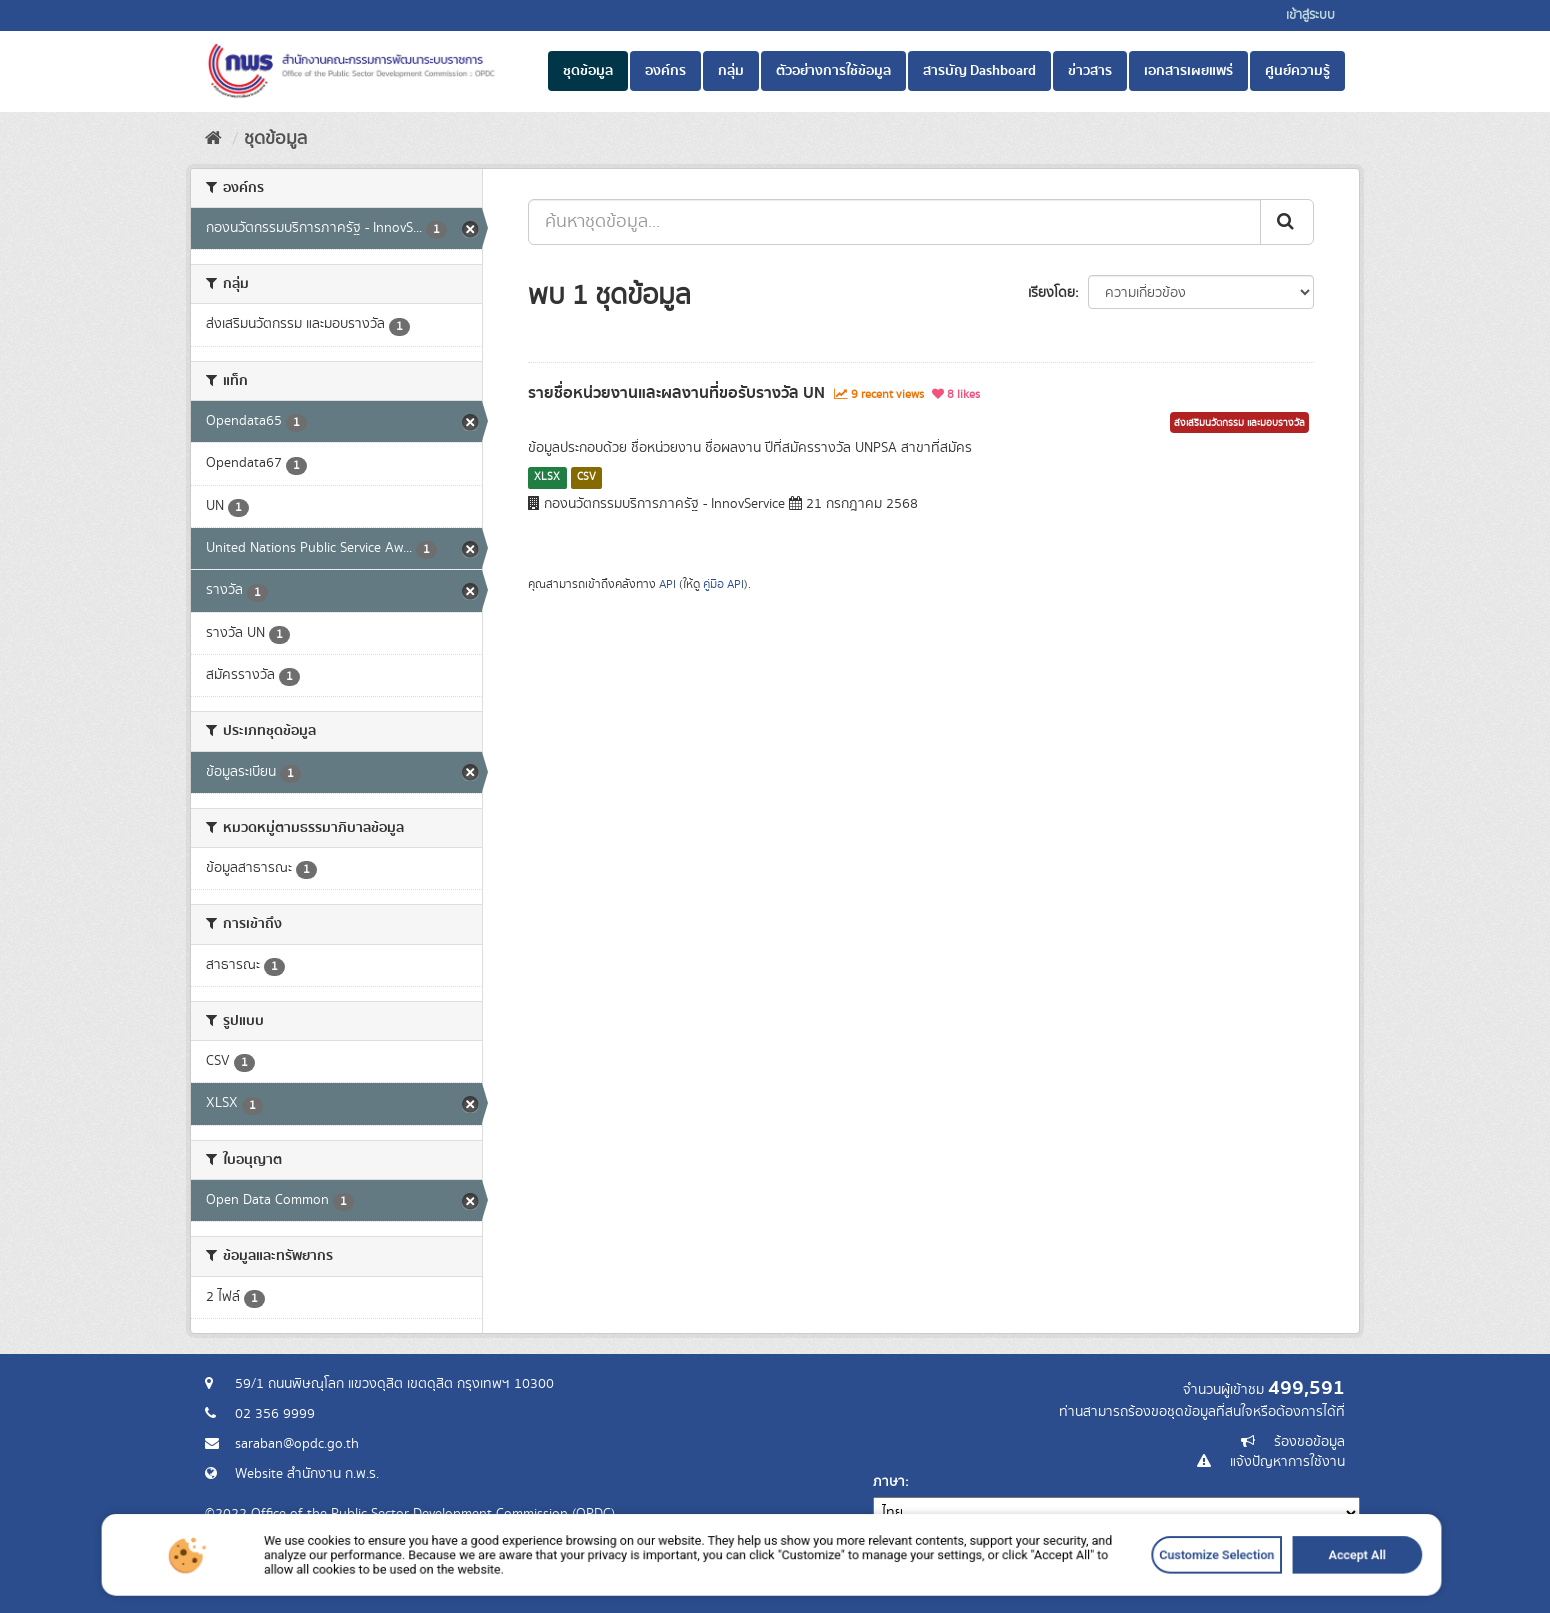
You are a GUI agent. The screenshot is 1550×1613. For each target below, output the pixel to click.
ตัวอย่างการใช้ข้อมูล (833, 71)
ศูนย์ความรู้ (1297, 71)
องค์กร (665, 71)
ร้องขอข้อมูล (1309, 1442)
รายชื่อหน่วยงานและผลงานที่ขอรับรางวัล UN (676, 393)
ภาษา (889, 1482)
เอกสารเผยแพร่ (1188, 71)
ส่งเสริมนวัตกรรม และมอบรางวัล (1239, 423)
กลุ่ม (731, 71)
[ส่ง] (1287, 222)
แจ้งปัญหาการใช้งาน (1287, 1462)
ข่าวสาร (1090, 71)
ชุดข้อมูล (588, 71)
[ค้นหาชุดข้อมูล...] (894, 222)
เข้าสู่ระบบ (1310, 15)
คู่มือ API (723, 584)
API (667, 584)
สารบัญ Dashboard (979, 71)
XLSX (547, 477)
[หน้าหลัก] (213, 139)
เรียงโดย (1051, 293)
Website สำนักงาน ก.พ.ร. (307, 1474)
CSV (586, 477)
